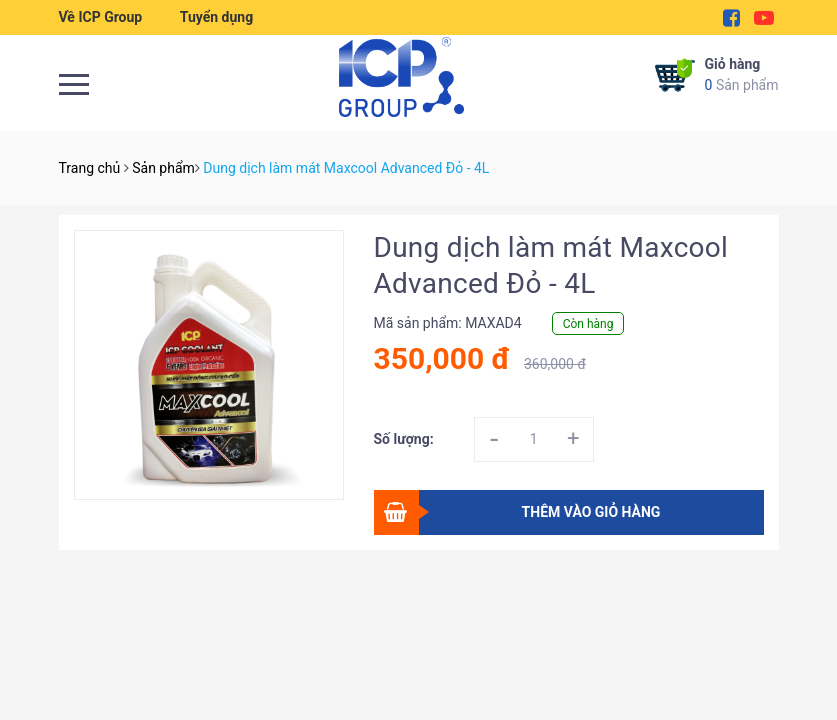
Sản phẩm (742, 73)
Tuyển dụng (216, 17)
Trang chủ (90, 168)
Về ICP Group (101, 17)
